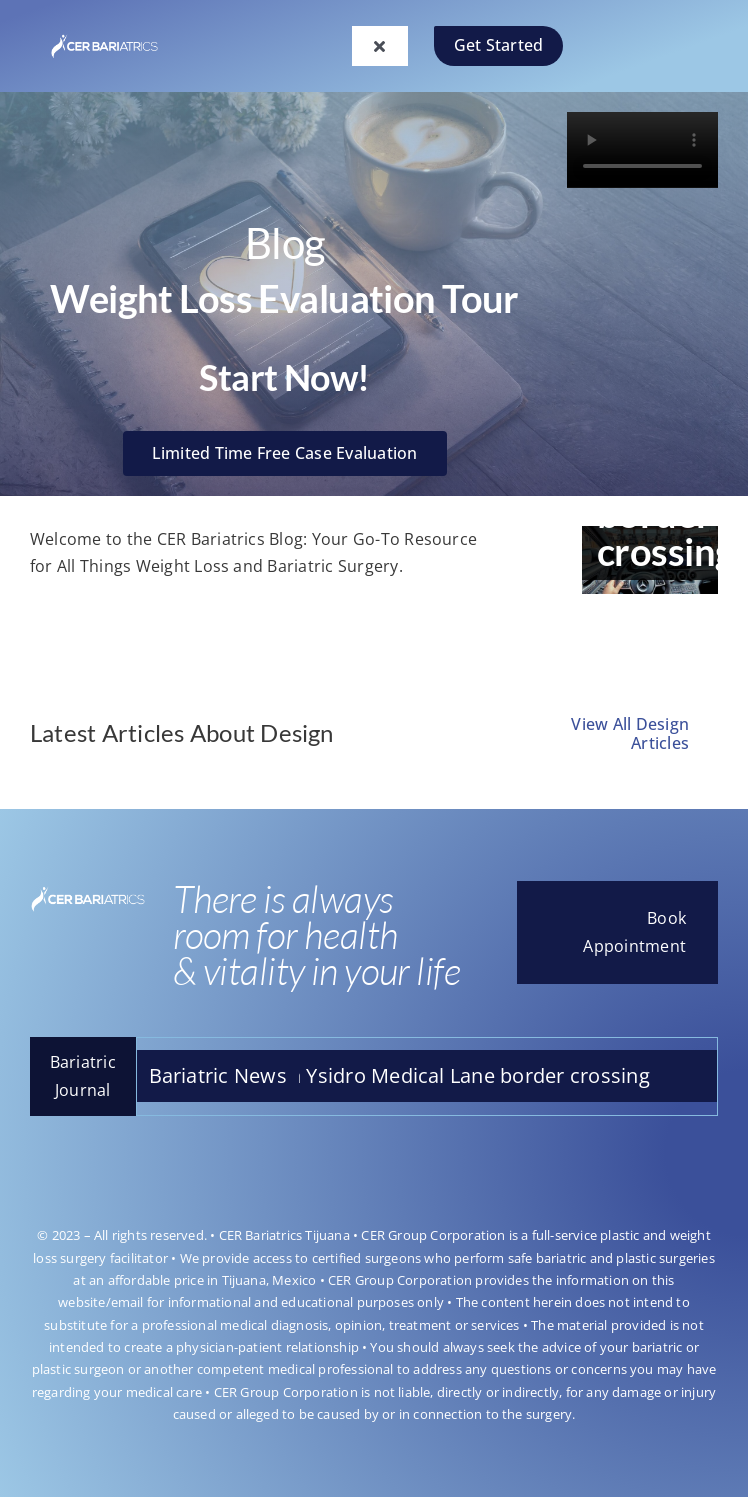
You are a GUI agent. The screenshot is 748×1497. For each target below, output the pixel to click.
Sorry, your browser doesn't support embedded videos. (642, 150)
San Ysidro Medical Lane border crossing (469, 1075)
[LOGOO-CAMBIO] (104, 37)
